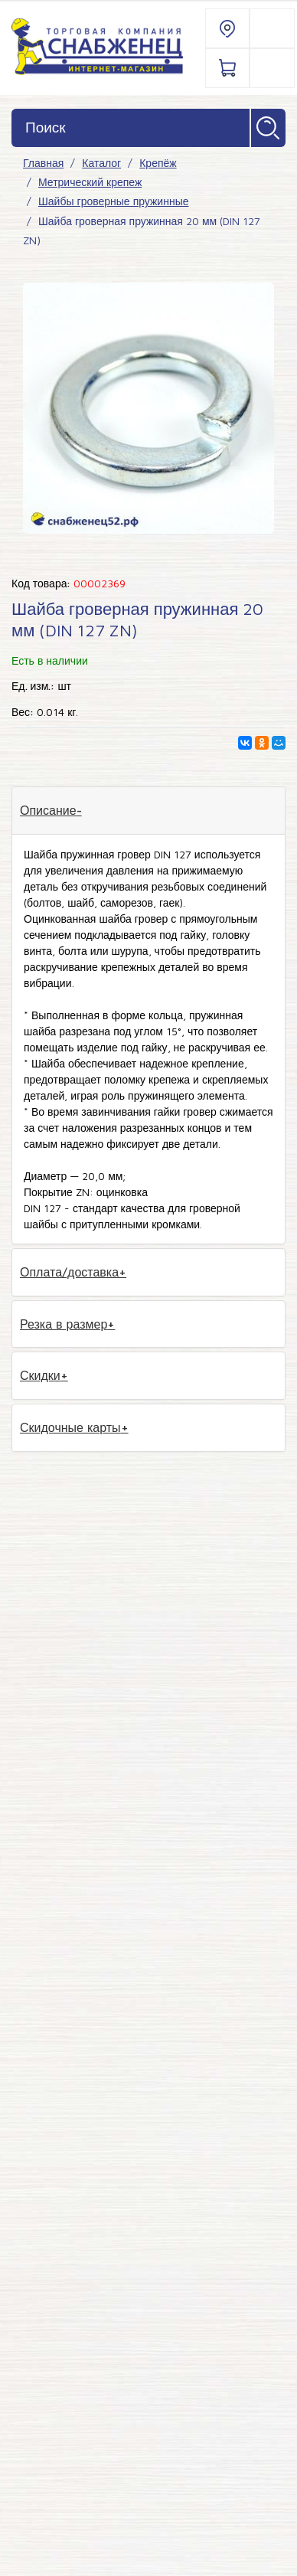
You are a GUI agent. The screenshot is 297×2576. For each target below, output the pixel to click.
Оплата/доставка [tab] (69, 1272)
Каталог (101, 162)
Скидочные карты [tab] (70, 1427)
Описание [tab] (48, 810)
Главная (43, 162)
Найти (268, 128)
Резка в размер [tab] (63, 1324)
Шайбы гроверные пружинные (113, 201)
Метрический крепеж (90, 181)
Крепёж (157, 162)
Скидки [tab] (40, 1375)
